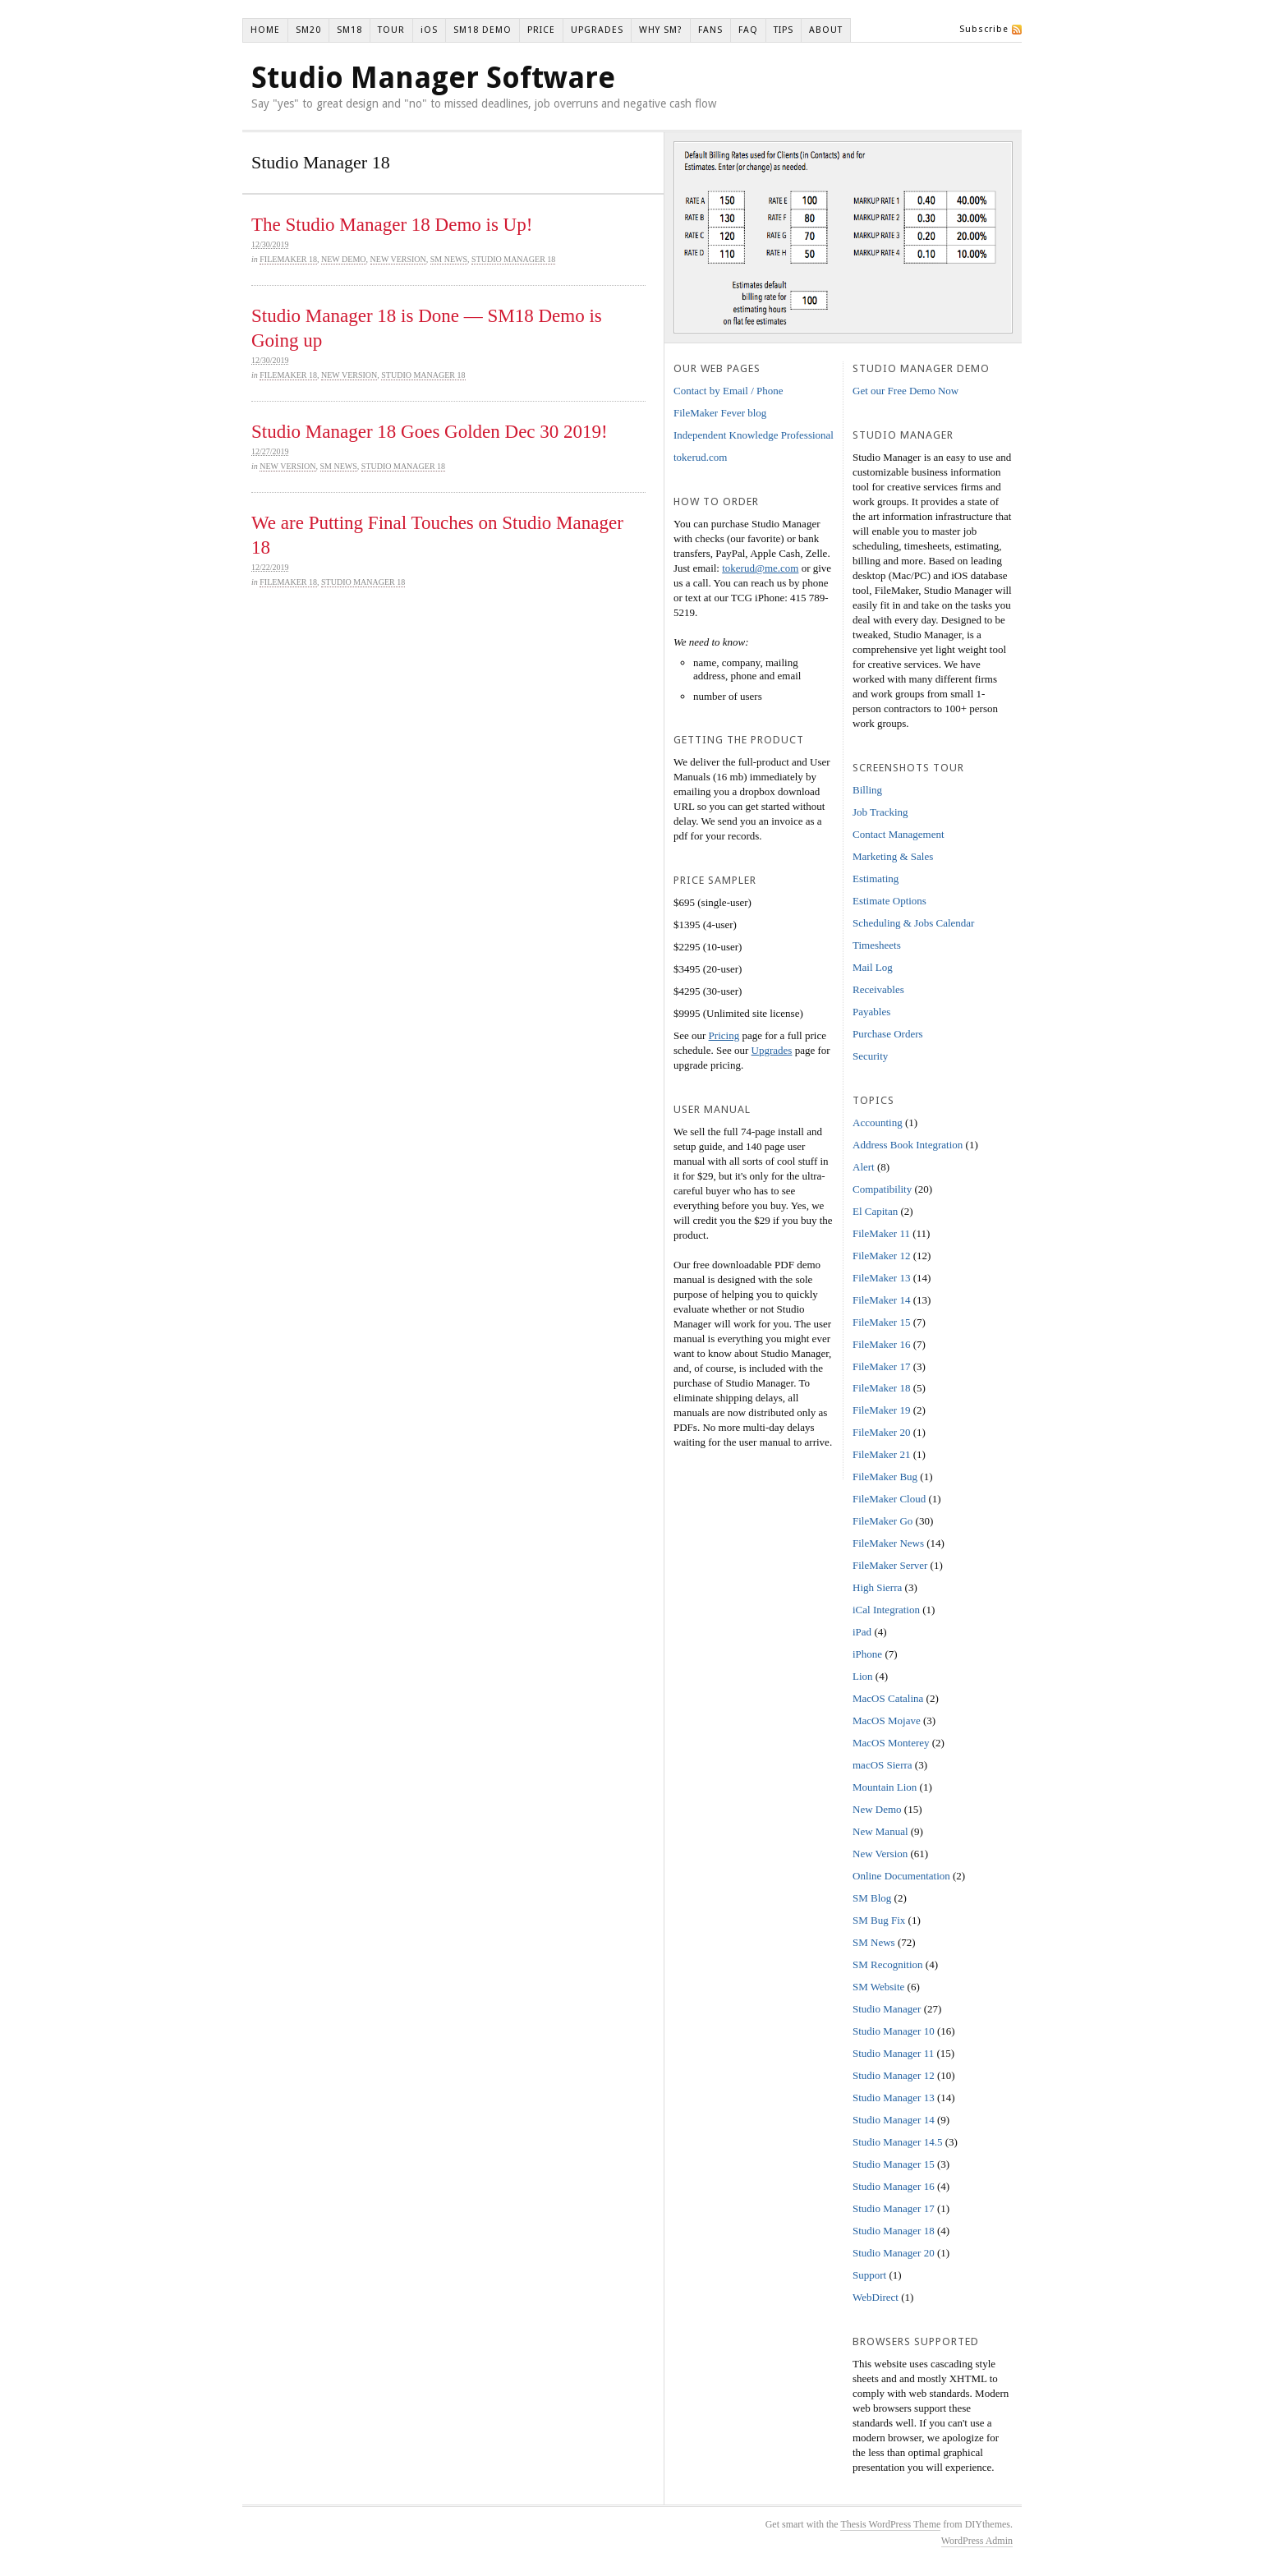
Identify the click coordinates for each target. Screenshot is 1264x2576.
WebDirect (876, 2297)
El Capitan (875, 1211)
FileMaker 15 (881, 1322)
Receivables (878, 989)
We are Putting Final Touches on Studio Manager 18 (437, 535)
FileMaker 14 (881, 1300)
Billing (867, 790)
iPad (862, 1632)
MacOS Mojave (887, 1720)
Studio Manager (887, 2009)
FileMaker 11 (881, 1233)
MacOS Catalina (888, 1698)
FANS (710, 30)
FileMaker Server (890, 1565)
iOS (429, 30)
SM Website (878, 1986)
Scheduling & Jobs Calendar (913, 923)
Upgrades (772, 1050)
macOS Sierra (882, 1765)
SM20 (308, 30)
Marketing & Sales (893, 856)
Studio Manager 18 (513, 259)
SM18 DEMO (482, 30)
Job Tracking (880, 812)
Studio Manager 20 (894, 2253)
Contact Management (899, 834)
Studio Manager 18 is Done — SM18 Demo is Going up (426, 328)
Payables (871, 1011)
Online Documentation (901, 1876)
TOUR (391, 30)
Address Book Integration (908, 1144)
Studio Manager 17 (894, 2208)
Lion (863, 1676)
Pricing (724, 1035)
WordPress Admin (977, 2540)
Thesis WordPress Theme (890, 2524)
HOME (265, 30)
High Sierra (877, 1587)
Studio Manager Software (433, 77)
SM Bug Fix (879, 1920)
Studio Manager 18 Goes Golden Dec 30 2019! (429, 431)
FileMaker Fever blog (719, 413)
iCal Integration (886, 1609)
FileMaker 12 (881, 1255)
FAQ (748, 30)
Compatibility (882, 1189)
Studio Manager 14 (894, 2120)
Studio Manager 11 (893, 2053)
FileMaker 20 (881, 1432)
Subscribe (984, 29)
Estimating (876, 878)
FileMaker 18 (288, 259)
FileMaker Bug (885, 1476)
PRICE (541, 30)
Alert (864, 1167)
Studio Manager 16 (894, 2186)
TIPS (783, 30)
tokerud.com (700, 457)
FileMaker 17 (881, 1366)
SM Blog (872, 1898)
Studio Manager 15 (894, 2164)
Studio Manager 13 (894, 2097)
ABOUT (826, 30)
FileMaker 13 (881, 1278)
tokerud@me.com (760, 568)
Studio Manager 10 (894, 2031)
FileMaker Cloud (889, 1499)
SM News (448, 259)
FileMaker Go (882, 1521)
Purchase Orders (888, 1034)
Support (869, 2275)
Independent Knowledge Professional (753, 435)
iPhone (867, 1654)
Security (870, 1056)
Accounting (878, 1122)
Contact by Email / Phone (728, 390)
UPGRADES (597, 30)
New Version (398, 259)
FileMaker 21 (881, 1454)
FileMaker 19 (881, 1410)
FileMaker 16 (881, 1344)
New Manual (880, 1831)
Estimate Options (889, 901)
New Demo (343, 259)
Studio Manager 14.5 (897, 2142)
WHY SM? (661, 30)
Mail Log (873, 967)
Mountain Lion (885, 1787)
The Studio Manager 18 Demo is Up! (391, 224)
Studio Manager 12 (894, 2075)
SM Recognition (888, 1964)
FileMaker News (888, 1543)
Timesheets (877, 945)
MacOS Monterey (891, 1742)
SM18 (349, 30)
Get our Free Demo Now (905, 390)
